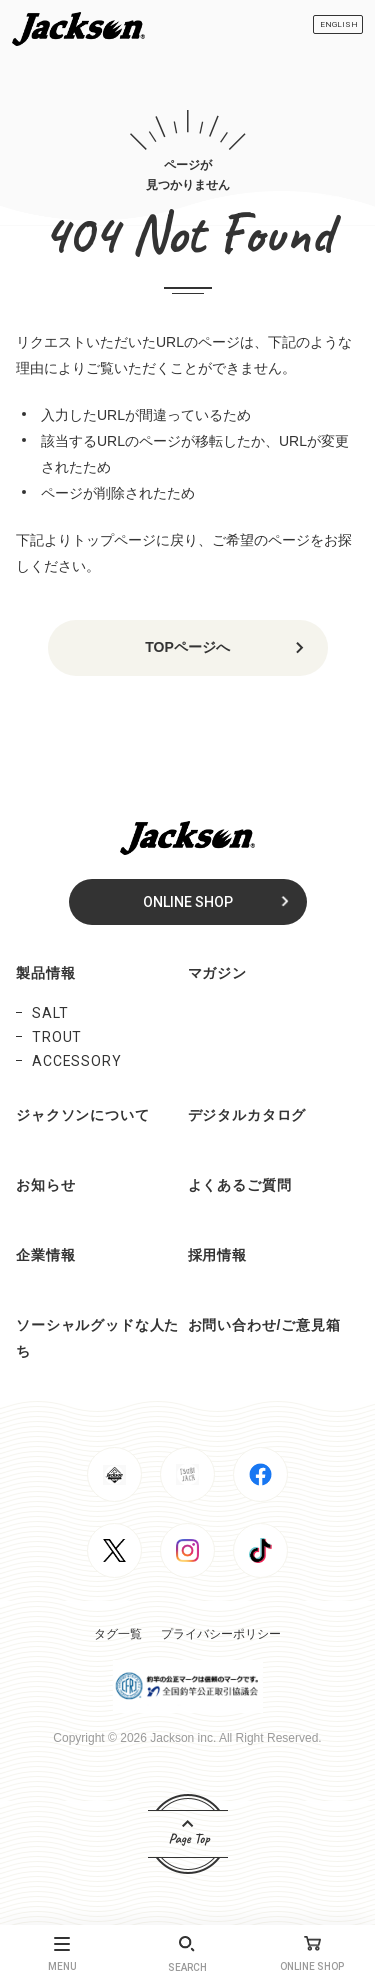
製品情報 (45, 973)
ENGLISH (339, 24)
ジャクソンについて (83, 1115)
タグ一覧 (118, 1634)
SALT (50, 1013)
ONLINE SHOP (188, 902)
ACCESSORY (77, 1061)
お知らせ (45, 1185)
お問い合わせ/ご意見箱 (264, 1325)
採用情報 (217, 1255)
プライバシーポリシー (221, 1634)
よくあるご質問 (240, 1185)
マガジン (217, 973)
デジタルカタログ (247, 1115)
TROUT (57, 1037)
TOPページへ (187, 647)
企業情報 (45, 1255)
